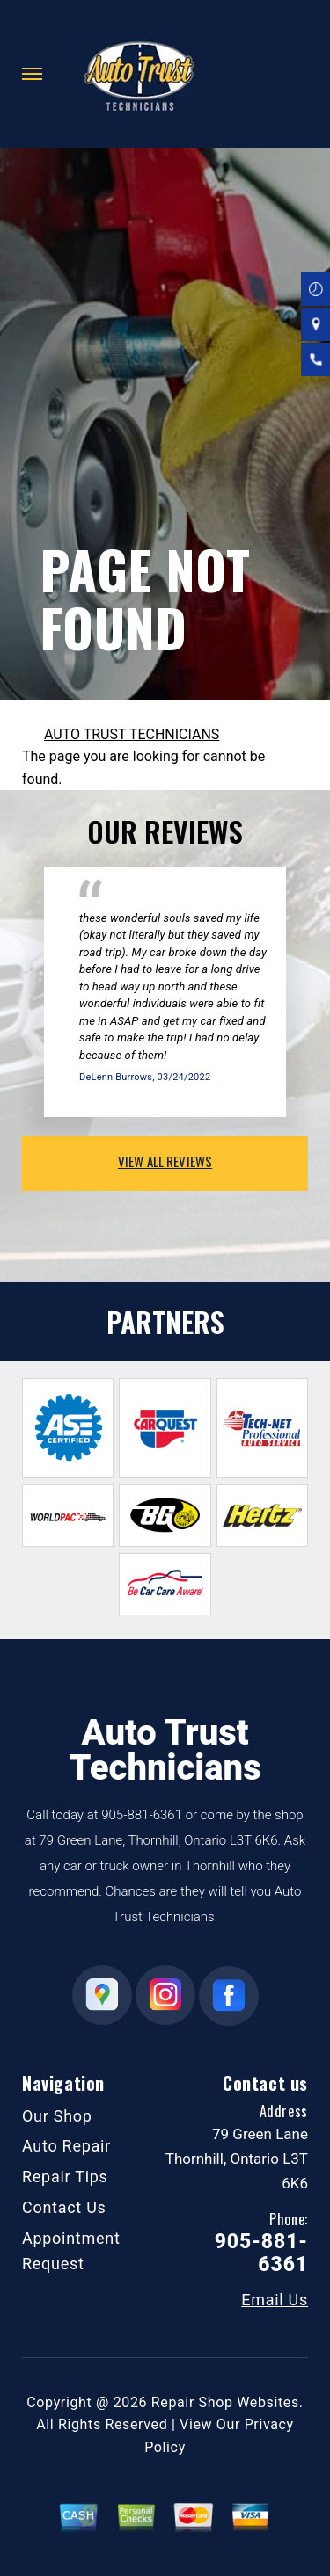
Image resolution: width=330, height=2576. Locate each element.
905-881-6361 (141, 1815)
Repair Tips (65, 2176)
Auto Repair (66, 2146)
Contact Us (64, 2207)
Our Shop (57, 2116)
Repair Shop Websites (225, 2402)
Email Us (274, 2300)
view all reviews (165, 1161)
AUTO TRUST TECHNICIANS (131, 734)
